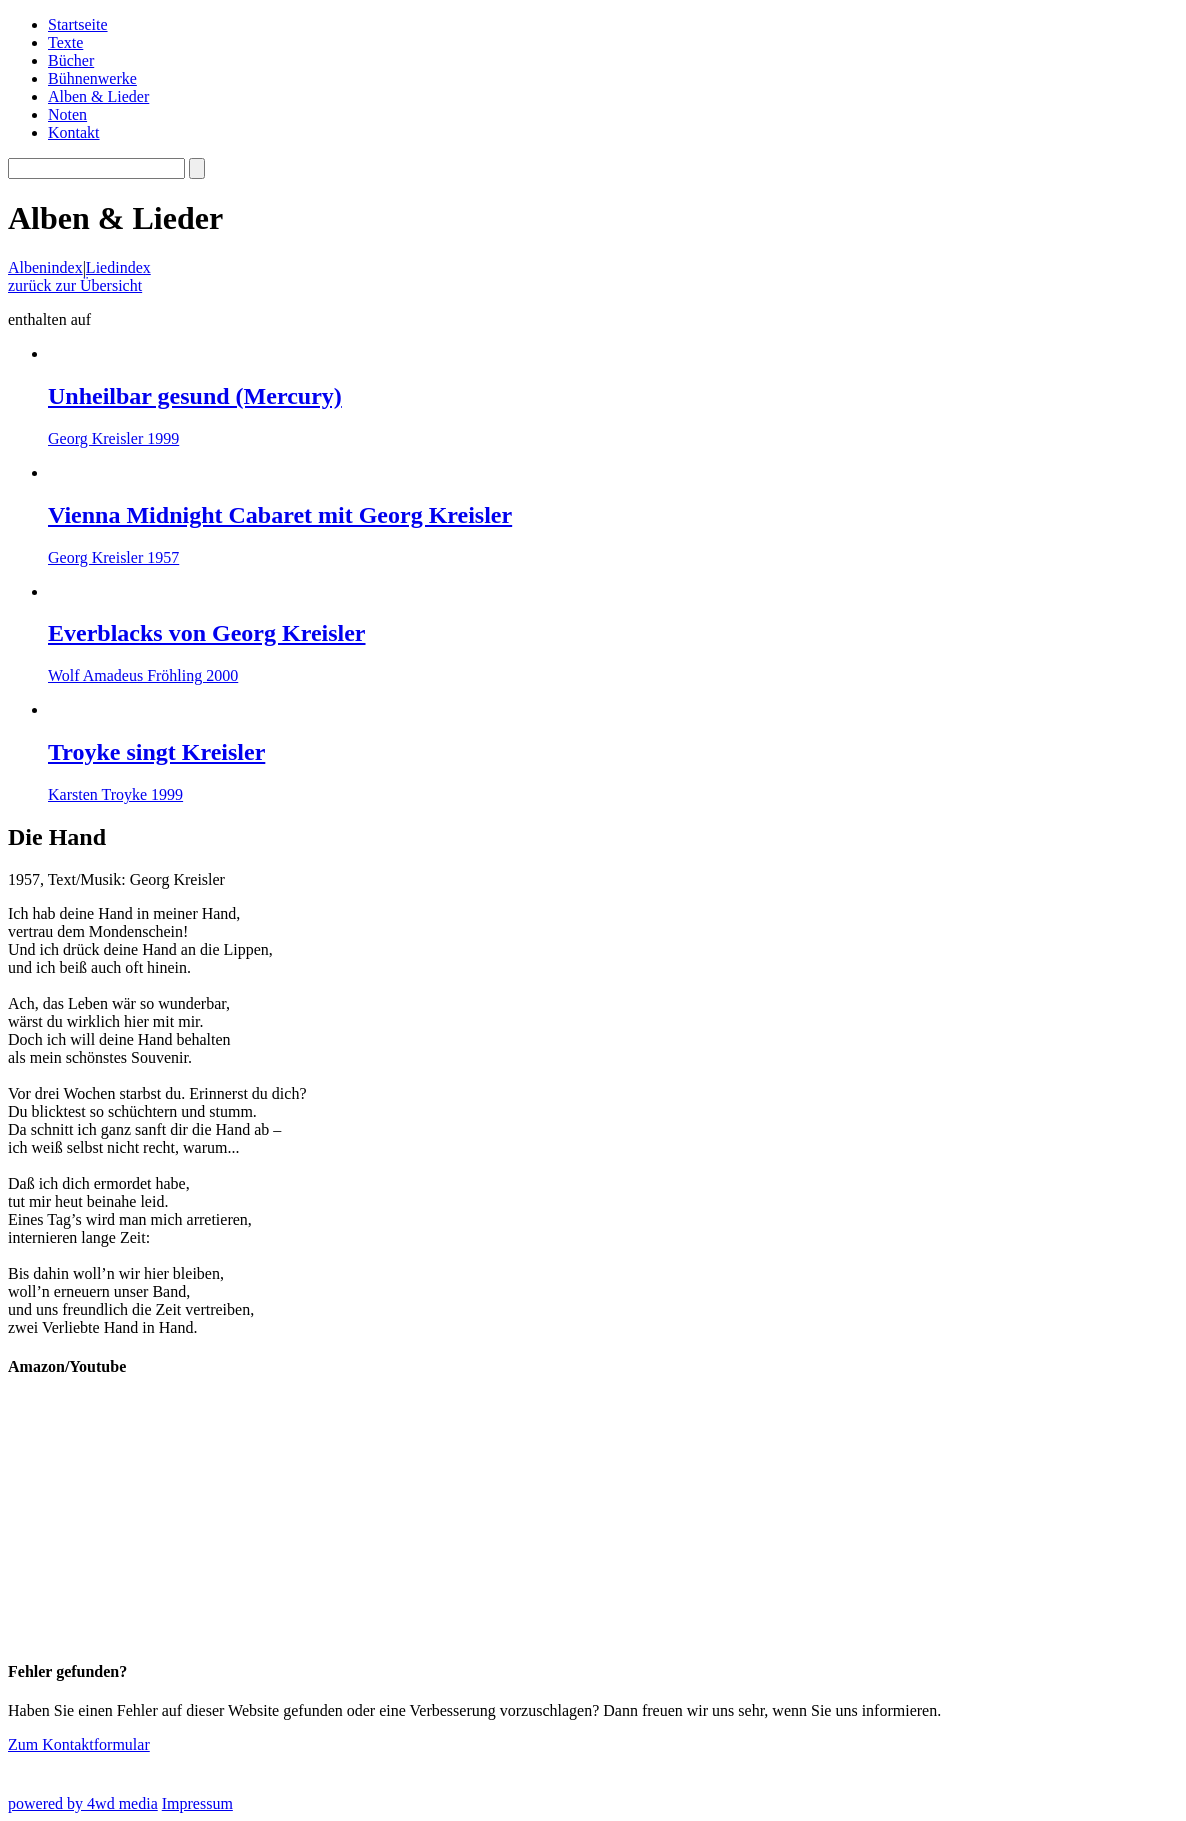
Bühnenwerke (92, 78)
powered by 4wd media (83, 1803)
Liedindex (118, 267)
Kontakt (74, 132)
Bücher (71, 60)
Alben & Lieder (98, 96)
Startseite (78, 24)
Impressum (197, 1803)
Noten (67, 114)
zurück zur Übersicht (75, 285)
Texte (65, 42)
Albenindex (45, 267)
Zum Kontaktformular (79, 1744)
